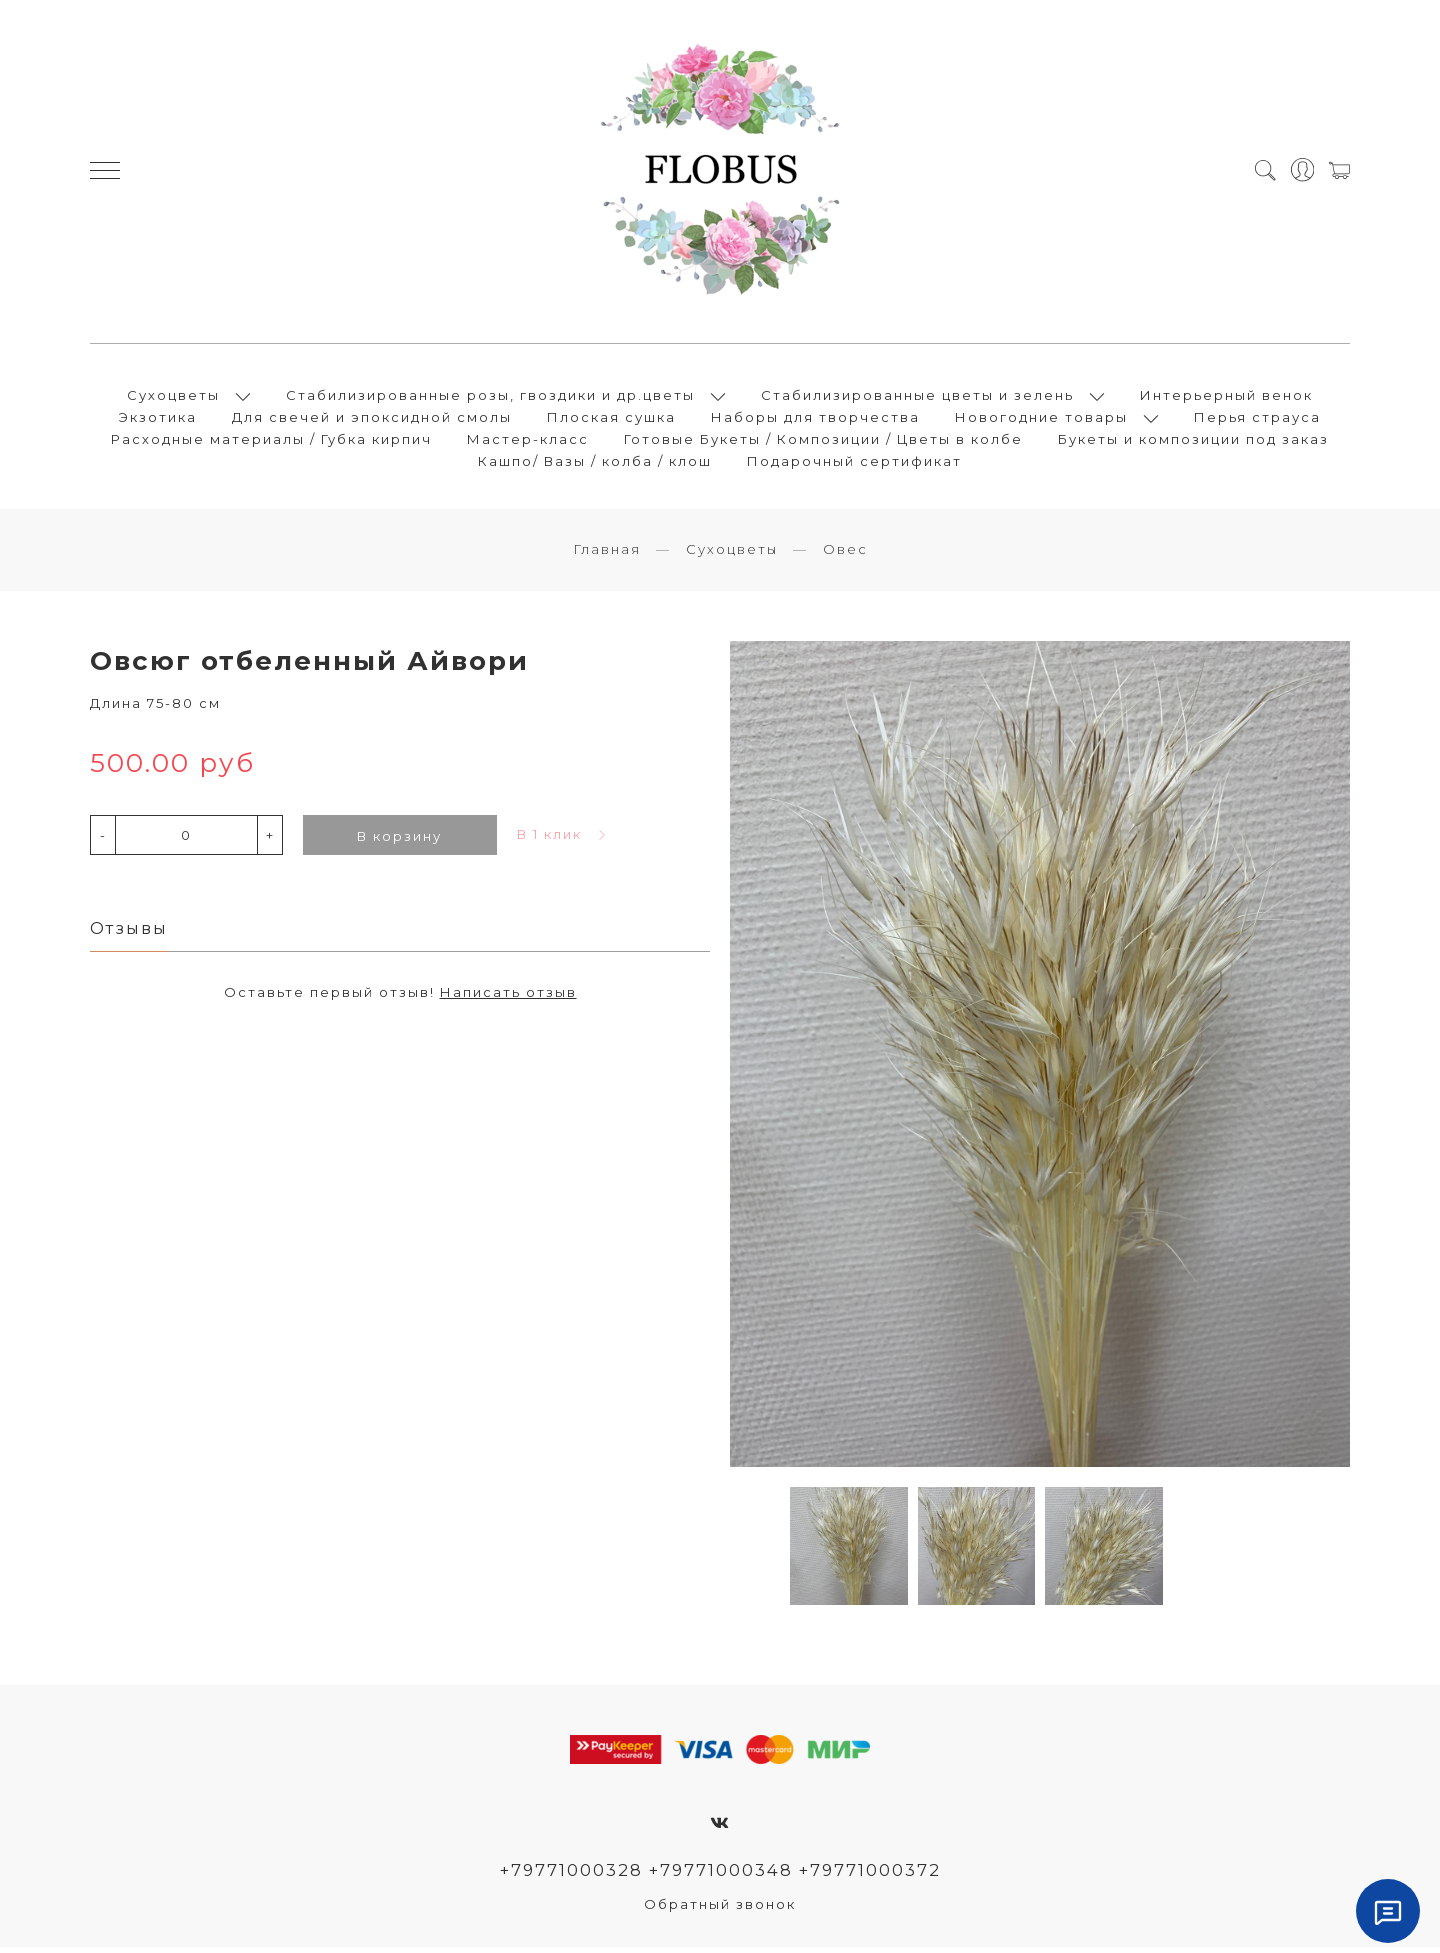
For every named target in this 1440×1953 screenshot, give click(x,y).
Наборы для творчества (815, 420)
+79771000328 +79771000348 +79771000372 (720, 1876)
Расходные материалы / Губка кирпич (271, 442)
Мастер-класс (528, 442)
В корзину (399, 842)
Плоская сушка (611, 420)
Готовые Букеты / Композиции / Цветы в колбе (823, 442)
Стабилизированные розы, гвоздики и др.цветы (490, 398)
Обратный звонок (720, 1910)
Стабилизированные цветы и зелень (917, 398)
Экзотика (158, 420)
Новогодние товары (1041, 420)
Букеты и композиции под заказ (1193, 442)
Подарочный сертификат (854, 464)
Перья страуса (1257, 420)
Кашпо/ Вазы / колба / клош (595, 464)
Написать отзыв (508, 999)
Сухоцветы (173, 398)
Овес (845, 555)
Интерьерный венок (1226, 398)
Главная (607, 555)
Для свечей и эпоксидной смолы (372, 420)
